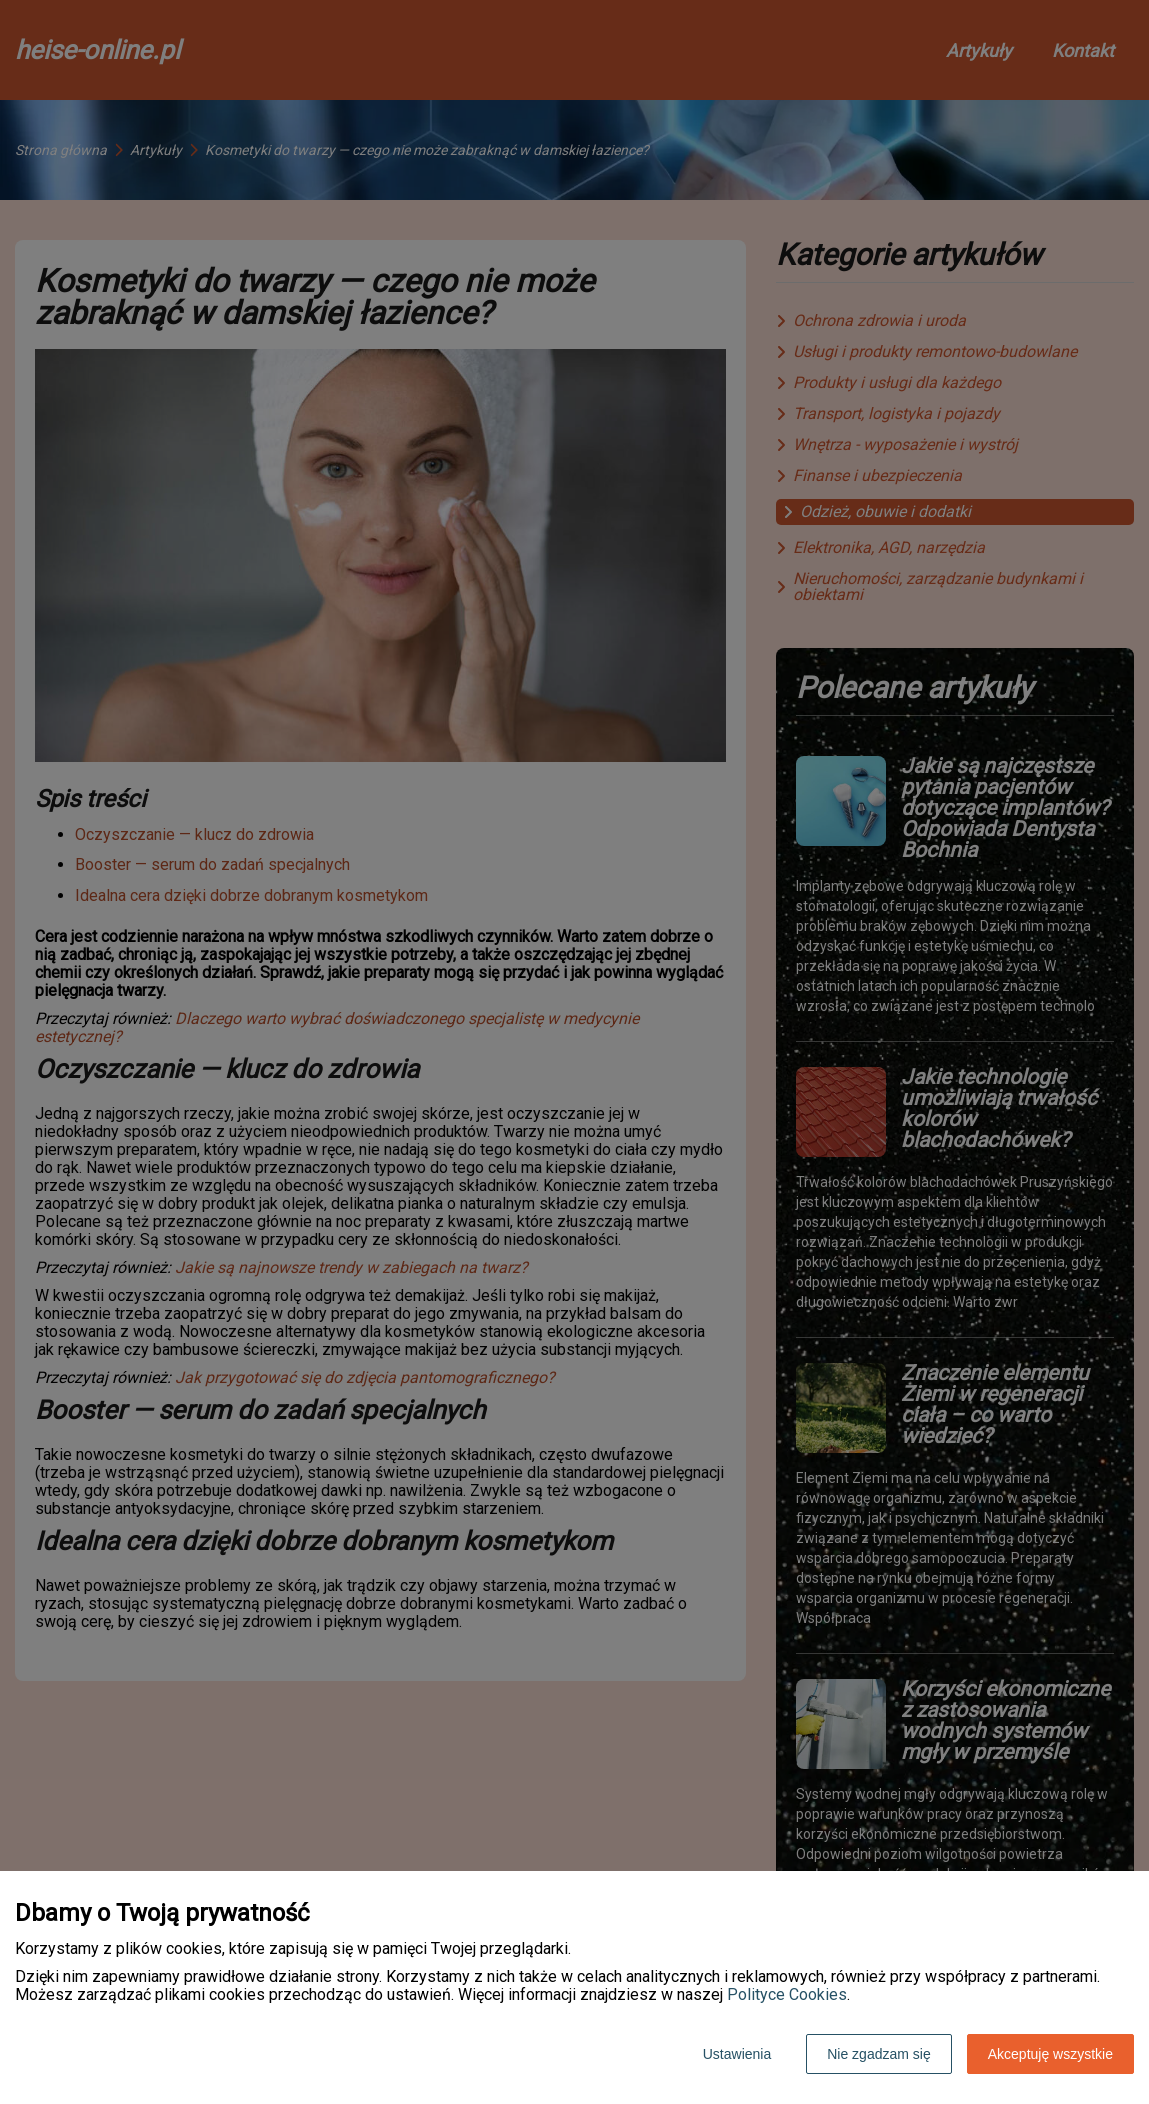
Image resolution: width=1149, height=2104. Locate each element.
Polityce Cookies (787, 1994)
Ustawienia (737, 2054)
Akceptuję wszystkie (1050, 2054)
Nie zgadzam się (879, 2054)
